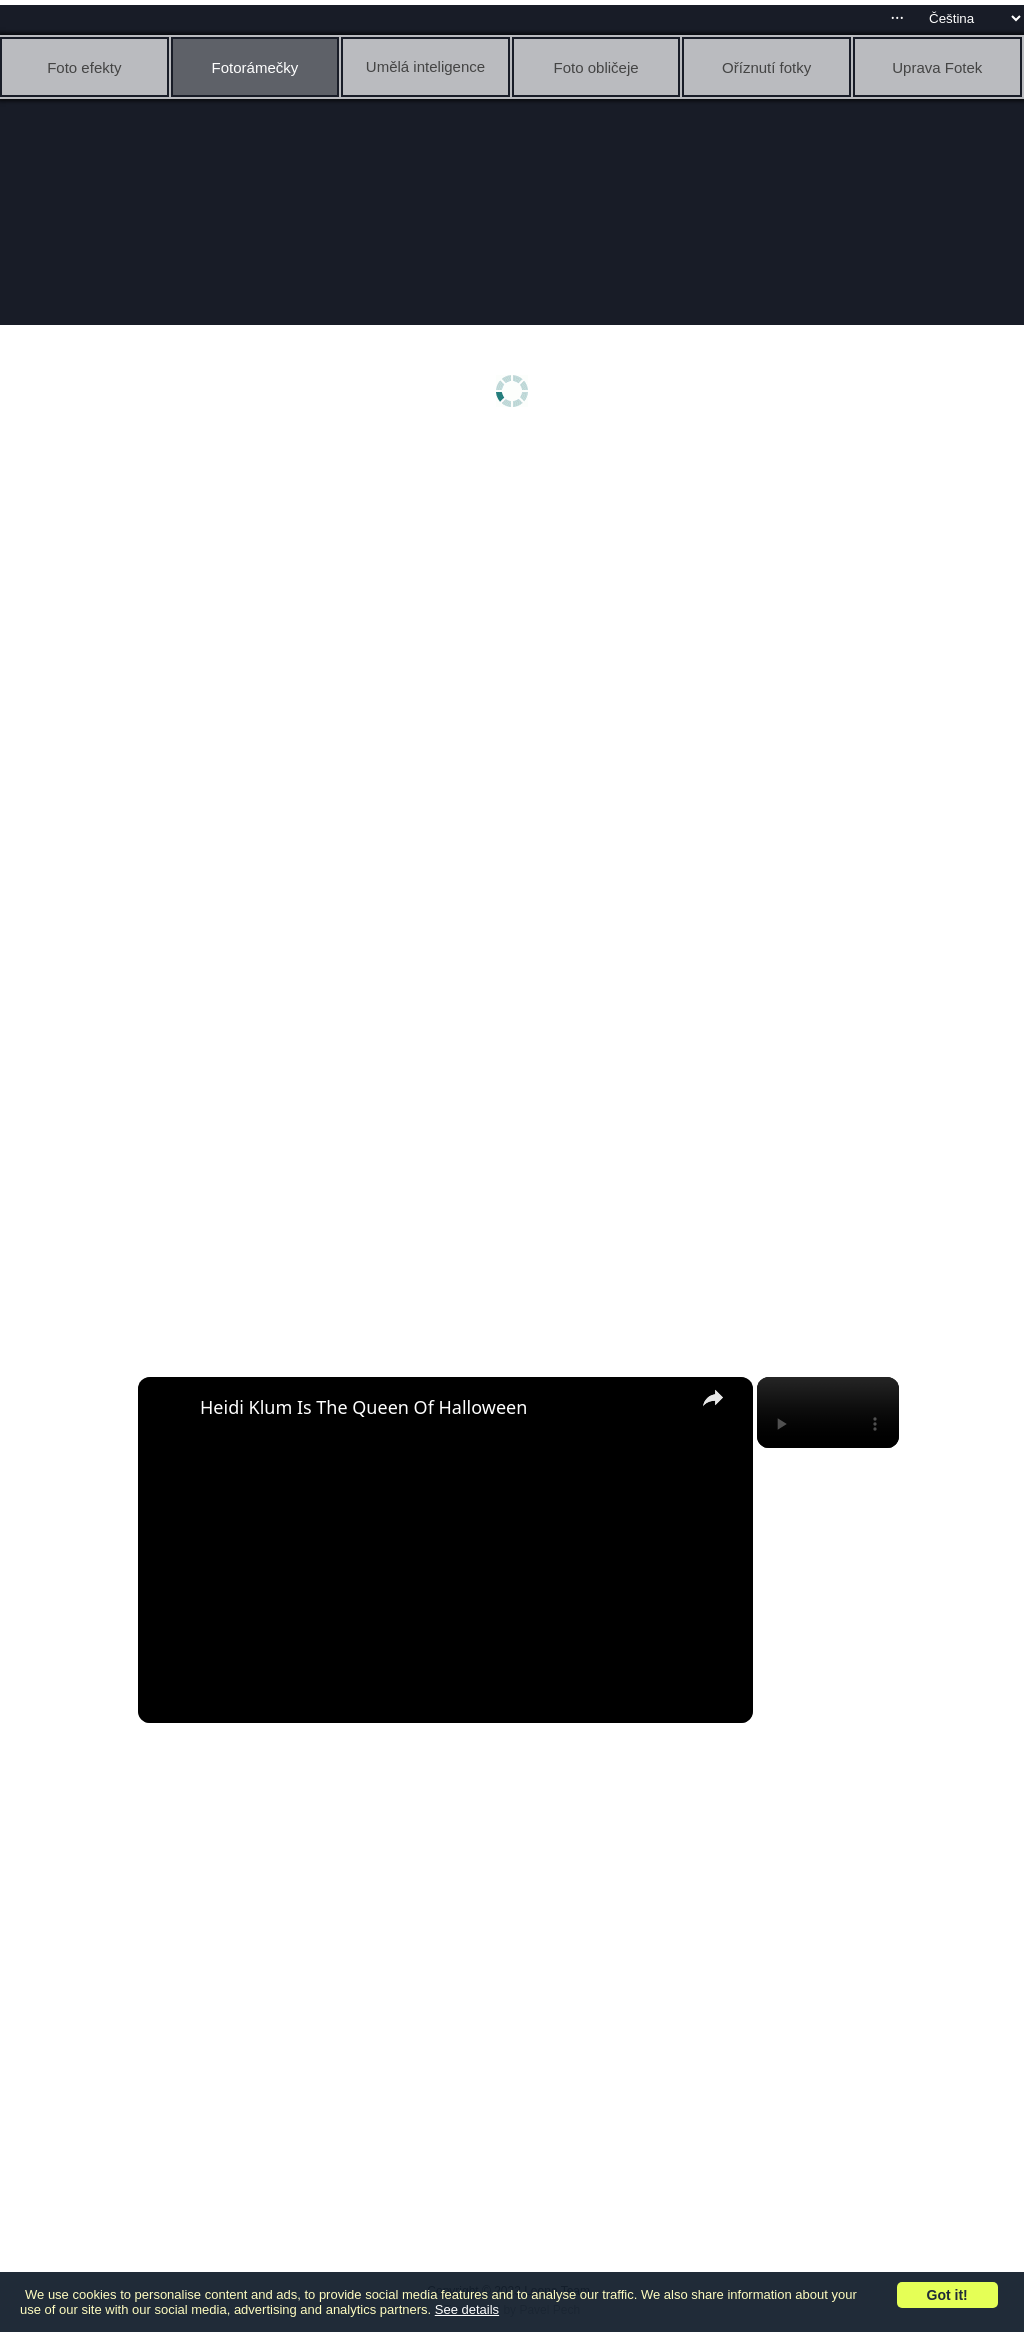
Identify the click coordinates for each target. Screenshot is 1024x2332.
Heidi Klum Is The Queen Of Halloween (363, 1407)
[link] (170, 1409)
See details (467, 2309)
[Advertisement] (517, 597)
